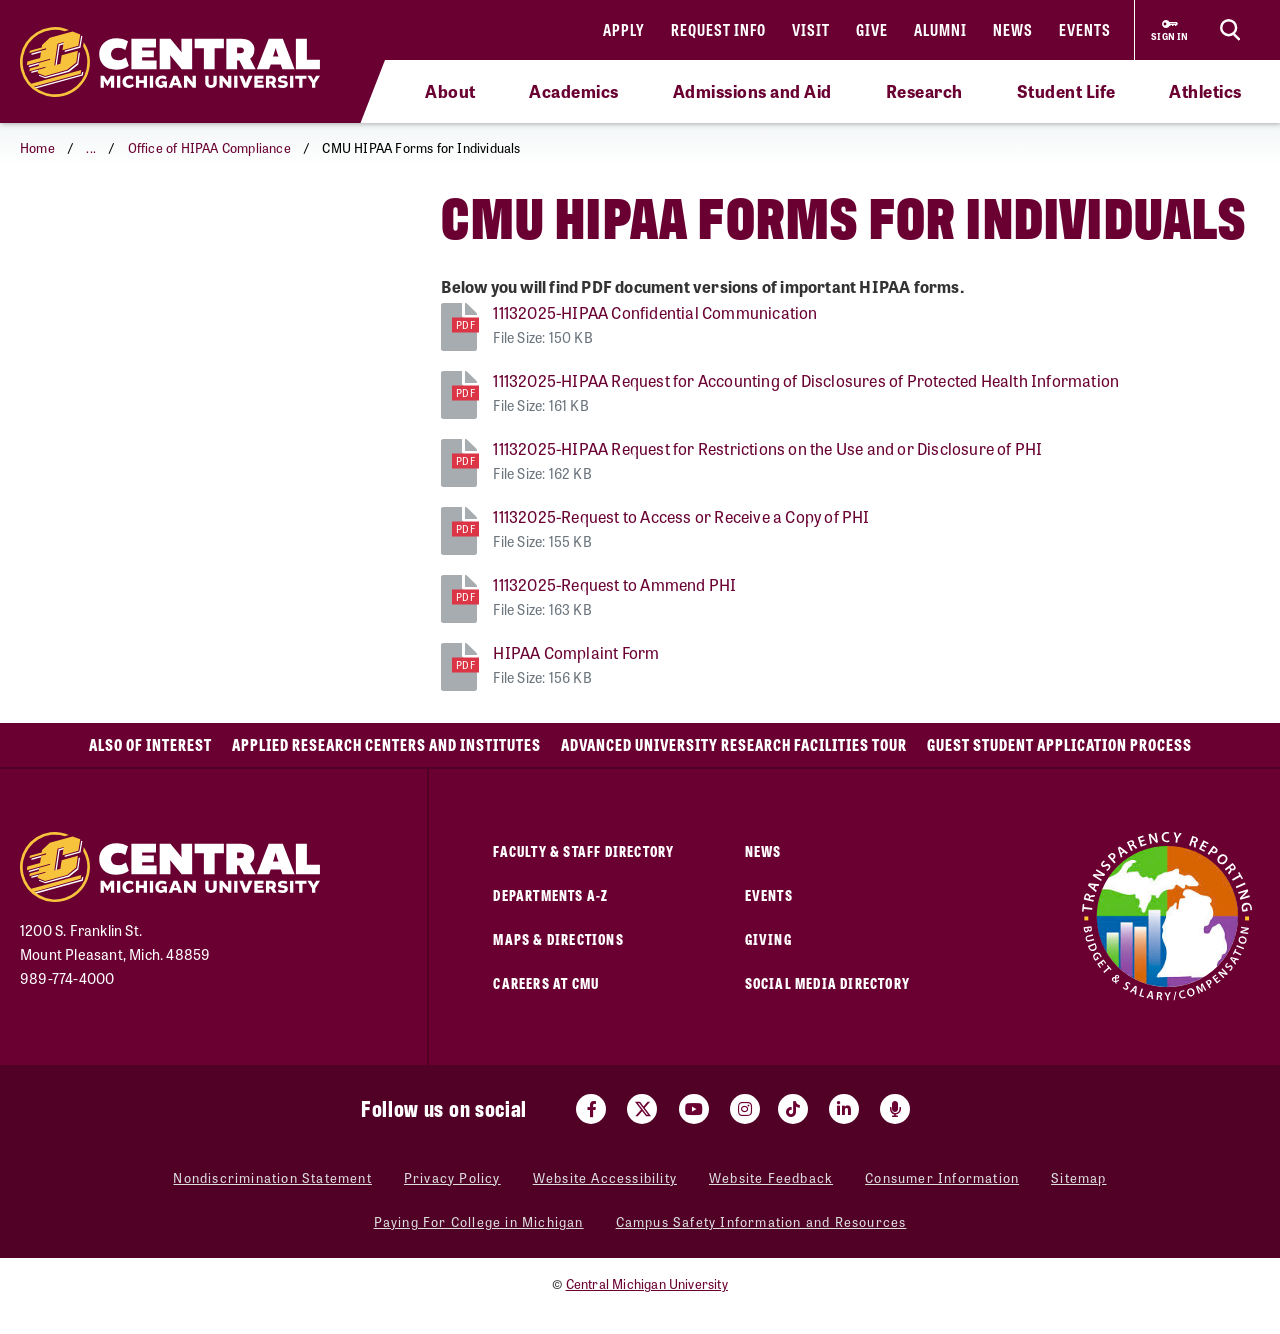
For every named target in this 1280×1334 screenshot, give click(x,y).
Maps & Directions (558, 938)
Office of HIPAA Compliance (209, 147)
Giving (768, 938)
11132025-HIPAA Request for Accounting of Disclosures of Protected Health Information (806, 380)
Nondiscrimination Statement (272, 1177)
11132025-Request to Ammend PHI (614, 584)
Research (924, 91)
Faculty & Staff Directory (583, 850)
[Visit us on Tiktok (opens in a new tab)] (793, 1109)
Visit (811, 29)
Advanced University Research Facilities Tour (734, 744)
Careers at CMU (546, 982)
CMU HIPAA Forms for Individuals (155, 234)
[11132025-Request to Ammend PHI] (459, 596)
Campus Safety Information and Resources (761, 1221)
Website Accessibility (605, 1177)
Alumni (940, 29)
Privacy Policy (452, 1177)
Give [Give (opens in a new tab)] (872, 29)
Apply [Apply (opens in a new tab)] (624, 29)
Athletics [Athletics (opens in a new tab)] (1205, 91)
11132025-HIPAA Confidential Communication (655, 312)
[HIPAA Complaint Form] (459, 664)
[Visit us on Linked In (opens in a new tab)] (844, 1109)
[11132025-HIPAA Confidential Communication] (459, 324)
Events (1085, 29)
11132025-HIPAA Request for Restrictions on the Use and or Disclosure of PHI (767, 448)
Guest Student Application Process (1059, 744)
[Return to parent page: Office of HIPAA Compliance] (45, 235)
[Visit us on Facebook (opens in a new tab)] (591, 1109)
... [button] (91, 147)
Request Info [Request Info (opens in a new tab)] (718, 29)
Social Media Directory (827, 982)
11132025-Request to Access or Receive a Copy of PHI (681, 516)
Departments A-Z (550, 894)
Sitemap (1078, 1177)
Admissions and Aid (752, 91)
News (1013, 29)
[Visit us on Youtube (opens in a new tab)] (694, 1109)
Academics (574, 91)
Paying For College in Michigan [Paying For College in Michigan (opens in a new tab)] (479, 1221)
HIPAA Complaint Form (576, 652)
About (450, 91)
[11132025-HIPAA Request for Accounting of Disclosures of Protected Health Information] (459, 392)
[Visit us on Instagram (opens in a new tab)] (745, 1109)
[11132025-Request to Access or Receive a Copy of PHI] (459, 528)
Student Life (1066, 91)
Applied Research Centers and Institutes (386, 744)
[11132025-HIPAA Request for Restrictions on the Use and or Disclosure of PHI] (459, 460)
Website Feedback (771, 1177)
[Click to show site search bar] (1230, 30)
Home (37, 147)
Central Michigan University (647, 1283)
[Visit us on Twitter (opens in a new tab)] (642, 1109)
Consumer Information (942, 1177)
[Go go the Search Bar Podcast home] (895, 1109)
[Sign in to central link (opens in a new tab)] (1170, 30)
